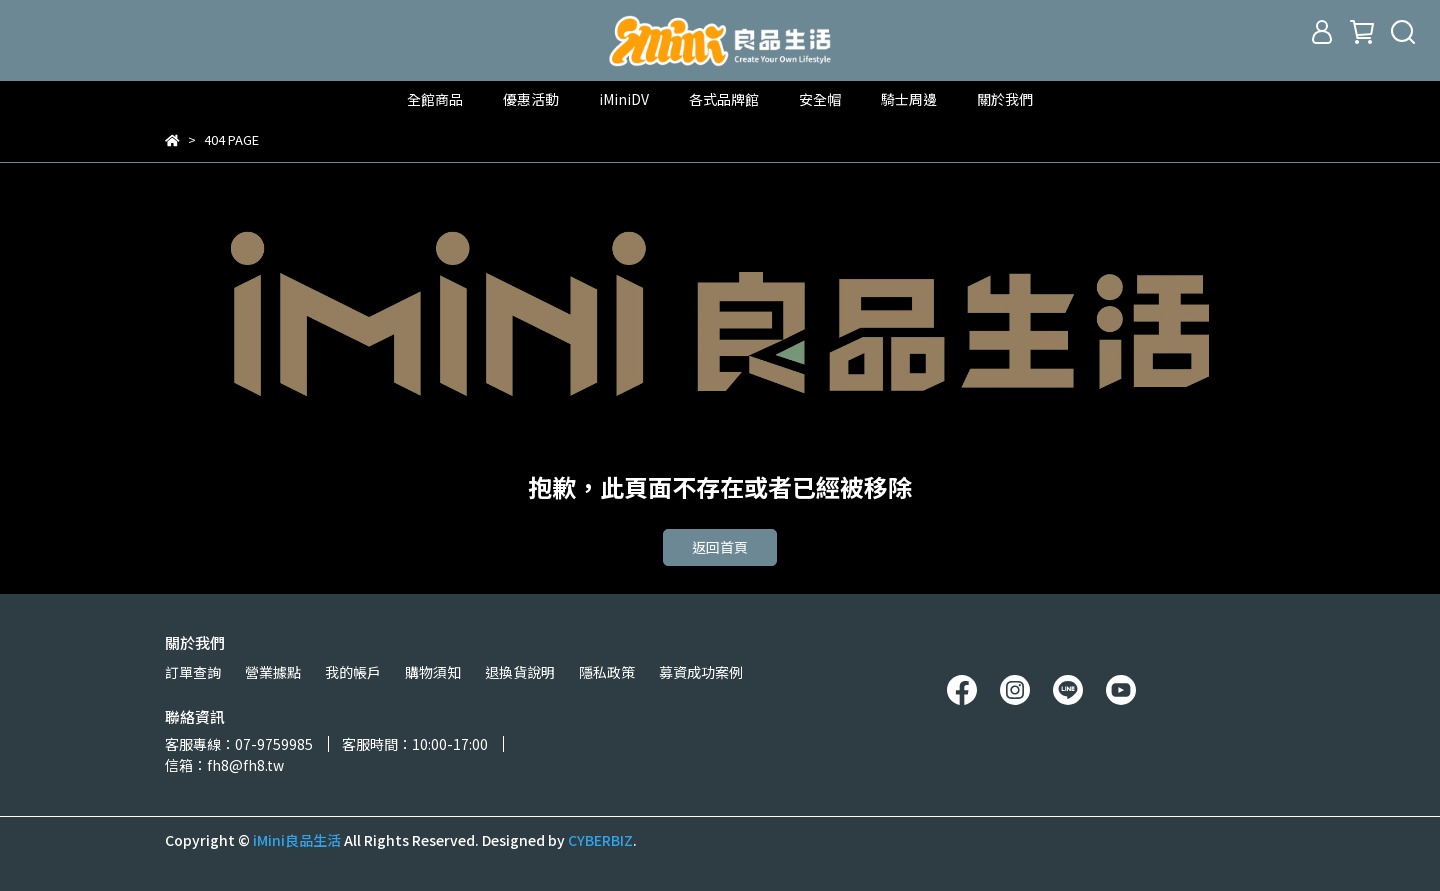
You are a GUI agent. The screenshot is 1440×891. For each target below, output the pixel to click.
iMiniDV (624, 99)
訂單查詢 (193, 672)
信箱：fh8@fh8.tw (224, 765)
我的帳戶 (353, 672)
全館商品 (435, 99)
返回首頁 (720, 547)
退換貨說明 (520, 672)
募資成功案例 (701, 672)
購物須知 (433, 672)
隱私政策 (607, 672)
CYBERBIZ (600, 840)
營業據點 (273, 672)
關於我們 (1005, 99)
